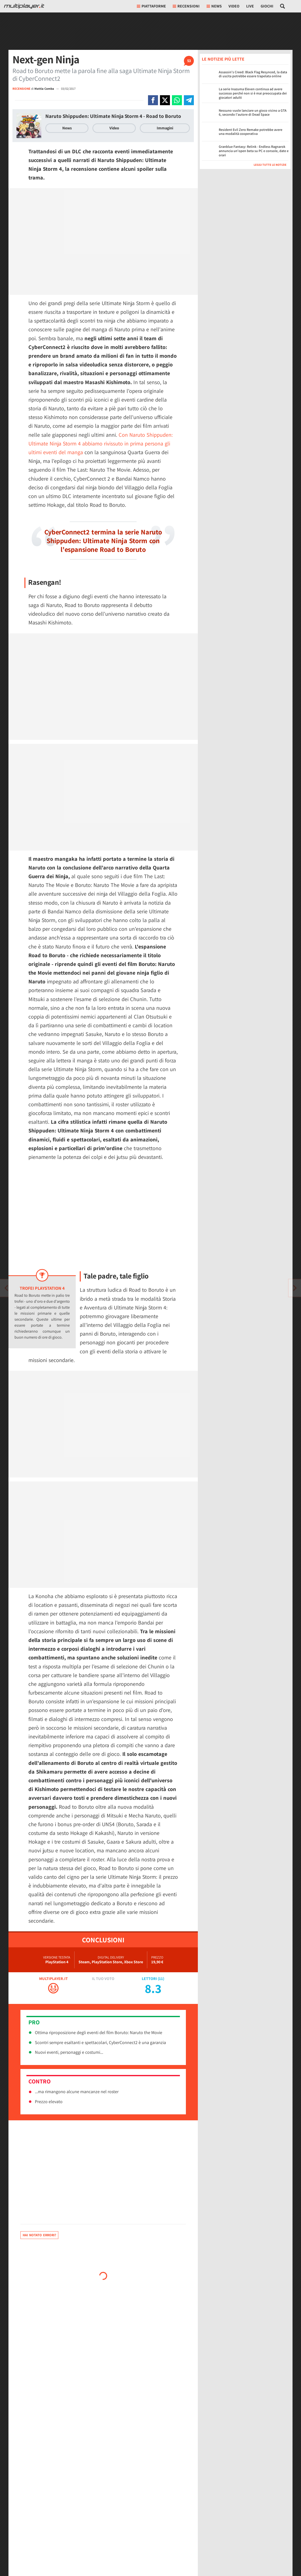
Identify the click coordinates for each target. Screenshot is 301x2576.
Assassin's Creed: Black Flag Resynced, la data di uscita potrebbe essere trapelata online (253, 74)
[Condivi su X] (165, 100)
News (67, 128)
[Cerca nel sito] (283, 6)
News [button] (214, 6)
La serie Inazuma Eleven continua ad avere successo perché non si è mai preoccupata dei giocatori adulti (253, 93)
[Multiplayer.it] (24, 6)
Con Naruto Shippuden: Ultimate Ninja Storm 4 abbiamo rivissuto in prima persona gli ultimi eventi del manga (100, 443)
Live (250, 6)
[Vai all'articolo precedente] (295, 1288)
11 (161, 1978)
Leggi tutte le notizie (270, 165)
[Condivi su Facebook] (153, 100)
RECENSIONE (21, 88)
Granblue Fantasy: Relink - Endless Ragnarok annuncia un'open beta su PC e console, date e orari (254, 150)
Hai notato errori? (39, 2235)
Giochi (267, 6)
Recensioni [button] (186, 6)
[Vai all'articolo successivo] (6, 1288)
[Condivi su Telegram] (189, 100)
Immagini (165, 128)
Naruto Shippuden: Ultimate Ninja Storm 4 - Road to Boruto (113, 116)
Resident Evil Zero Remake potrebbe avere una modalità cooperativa (250, 131)
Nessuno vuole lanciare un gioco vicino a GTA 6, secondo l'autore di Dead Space (253, 112)
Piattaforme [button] (151, 6)
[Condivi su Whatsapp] (177, 100)
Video (233, 6)
